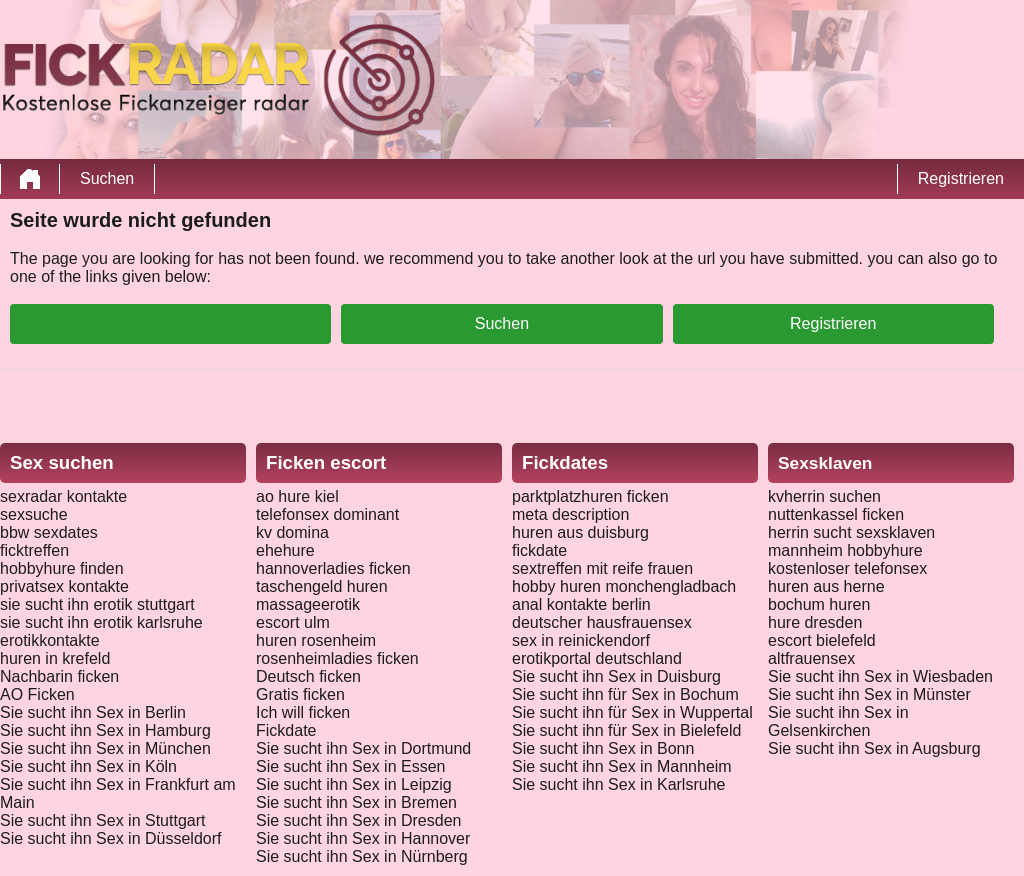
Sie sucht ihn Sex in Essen (350, 766)
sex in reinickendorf (581, 640)
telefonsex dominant (327, 514)
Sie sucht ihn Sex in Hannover (363, 838)
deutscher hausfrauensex (602, 622)
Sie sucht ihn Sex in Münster (869, 694)
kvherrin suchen (824, 496)
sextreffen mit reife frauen (602, 568)
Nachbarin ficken (59, 676)
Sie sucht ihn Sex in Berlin (93, 712)
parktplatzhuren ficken (590, 496)
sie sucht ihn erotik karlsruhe (101, 622)
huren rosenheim (316, 640)
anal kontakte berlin (581, 604)
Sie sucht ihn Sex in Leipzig (354, 784)
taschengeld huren (322, 586)
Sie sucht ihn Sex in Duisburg (616, 676)
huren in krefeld (55, 658)
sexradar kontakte (63, 496)
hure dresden (815, 622)
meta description (570, 514)
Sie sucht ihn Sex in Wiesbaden (880, 676)
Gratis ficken (300, 694)
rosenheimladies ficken (337, 658)
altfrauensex (811, 658)
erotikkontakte (50, 640)
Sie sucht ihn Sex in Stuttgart (102, 820)
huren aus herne (826, 586)
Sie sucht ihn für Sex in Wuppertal (632, 712)
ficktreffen (34, 550)
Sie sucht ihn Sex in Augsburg (874, 748)
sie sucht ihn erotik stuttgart (97, 604)
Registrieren (961, 178)
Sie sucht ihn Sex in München (105, 748)
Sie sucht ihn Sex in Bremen (356, 802)
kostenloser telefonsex (847, 568)
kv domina (292, 532)
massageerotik (308, 604)
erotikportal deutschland (597, 658)
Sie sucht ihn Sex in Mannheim (622, 766)
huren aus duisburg (580, 532)
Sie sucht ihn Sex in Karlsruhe (618, 784)
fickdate (539, 550)
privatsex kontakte (64, 586)
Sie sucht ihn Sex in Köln (88, 766)
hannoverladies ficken (333, 568)
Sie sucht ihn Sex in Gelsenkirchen (838, 721)
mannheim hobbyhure (845, 550)
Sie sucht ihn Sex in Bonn (603, 748)
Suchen (107, 178)
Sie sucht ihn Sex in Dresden (358, 820)
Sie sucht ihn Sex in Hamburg (105, 730)
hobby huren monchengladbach (624, 586)
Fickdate (286, 730)
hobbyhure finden (62, 568)
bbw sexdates (49, 532)
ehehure (285, 550)
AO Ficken (37, 694)
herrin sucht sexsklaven (851, 532)
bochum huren (819, 604)
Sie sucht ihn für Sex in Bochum (625, 694)
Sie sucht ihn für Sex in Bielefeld (626, 730)
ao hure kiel (297, 496)
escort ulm (293, 622)
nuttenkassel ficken (836, 514)
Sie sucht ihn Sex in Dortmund (363, 748)
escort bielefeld (822, 640)
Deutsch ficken (308, 676)
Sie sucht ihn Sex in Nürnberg (362, 856)
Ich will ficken (303, 712)
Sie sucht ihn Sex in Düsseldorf (110, 838)
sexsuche (34, 514)
